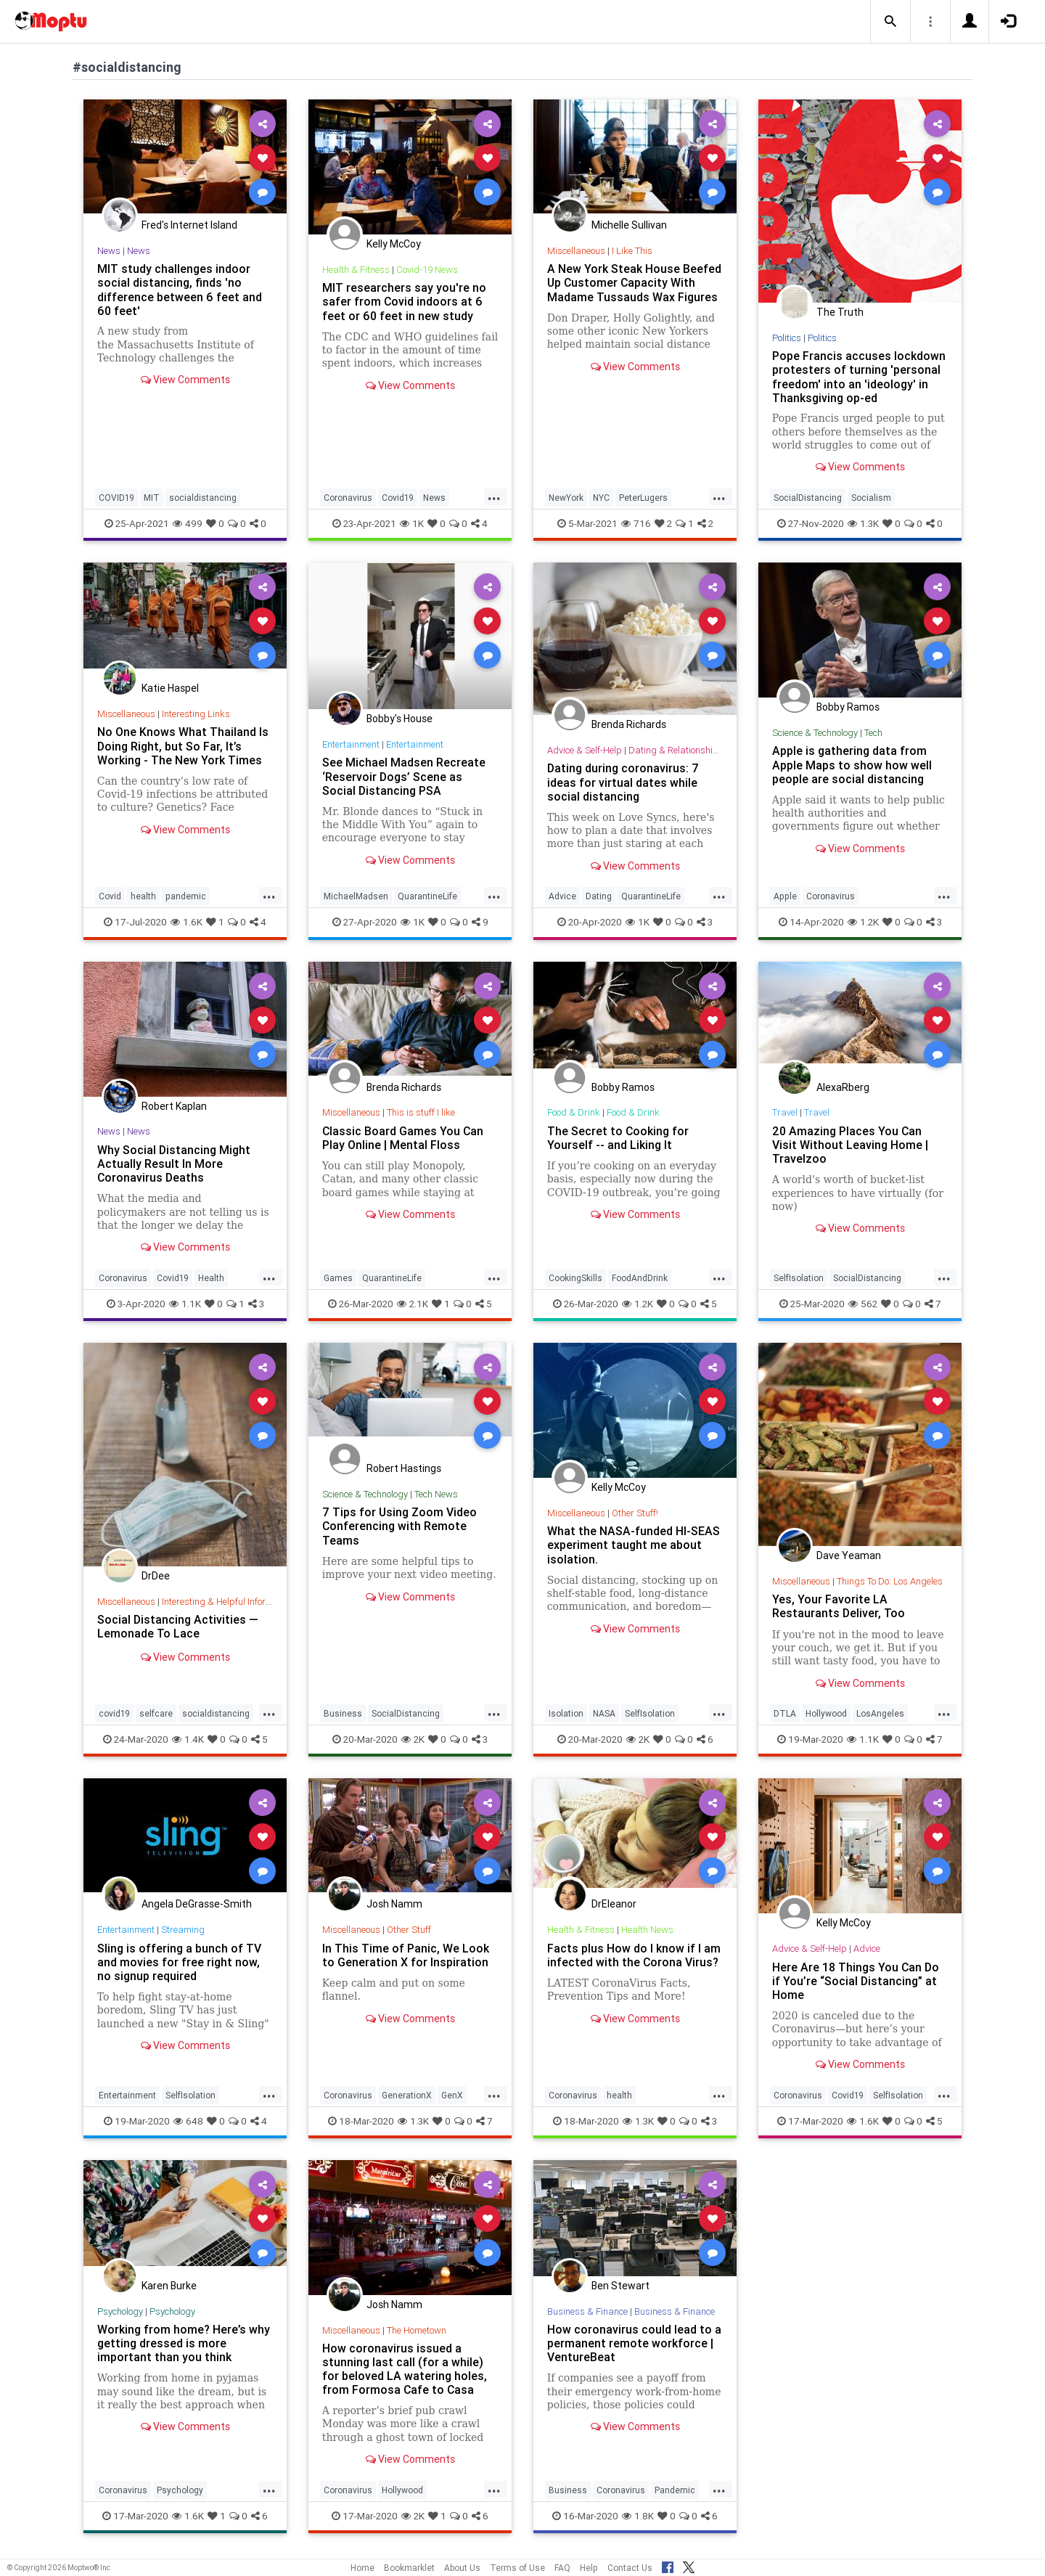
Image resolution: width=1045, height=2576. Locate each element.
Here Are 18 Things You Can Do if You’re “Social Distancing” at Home (856, 1981)
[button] (890, 22)
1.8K (638, 2515)
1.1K (185, 1303)
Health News (647, 1929)
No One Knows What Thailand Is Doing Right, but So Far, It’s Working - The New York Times (183, 745)
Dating (599, 896)
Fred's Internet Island (189, 225)
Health (211, 1277)
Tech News (436, 1494)
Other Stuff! (635, 1513)
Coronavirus (348, 497)
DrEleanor (613, 1903)
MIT (152, 497)
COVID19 (116, 497)
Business (343, 1713)
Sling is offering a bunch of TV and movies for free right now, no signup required (179, 1962)
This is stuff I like (421, 1112)
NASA (604, 1713)
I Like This (632, 251)
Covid (110, 896)
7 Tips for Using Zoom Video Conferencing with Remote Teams (399, 1526)
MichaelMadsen (356, 896)
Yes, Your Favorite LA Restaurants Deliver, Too (838, 1606)
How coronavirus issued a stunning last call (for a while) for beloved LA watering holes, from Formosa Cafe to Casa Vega (404, 2376)
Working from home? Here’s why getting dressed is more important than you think (183, 2343)
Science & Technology (815, 733)
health (143, 896)
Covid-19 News (427, 269)
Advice (562, 896)
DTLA (785, 1713)
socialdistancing (203, 497)
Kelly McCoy (393, 243)
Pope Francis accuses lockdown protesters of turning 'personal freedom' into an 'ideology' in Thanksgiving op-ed (859, 376)
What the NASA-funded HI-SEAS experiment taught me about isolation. (633, 1545)
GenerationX (407, 2095)
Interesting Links (196, 714)
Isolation (566, 1713)
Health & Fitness (356, 269)
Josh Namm (394, 1903)
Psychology (120, 2311)
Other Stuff (409, 1929)
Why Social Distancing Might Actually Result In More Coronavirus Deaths (173, 1163)
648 (188, 2120)
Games (338, 1277)
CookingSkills (575, 1277)
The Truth (840, 312)
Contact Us (629, 2567)
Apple (785, 896)
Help (589, 2567)
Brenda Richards (628, 724)
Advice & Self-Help (584, 750)
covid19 (114, 1713)
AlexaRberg (842, 1087)
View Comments (185, 379)
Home (362, 2567)
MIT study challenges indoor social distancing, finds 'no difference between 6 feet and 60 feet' (179, 289)
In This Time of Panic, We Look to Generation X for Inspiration (405, 1955)
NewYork (566, 497)
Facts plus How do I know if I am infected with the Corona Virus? (634, 1955)
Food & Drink (573, 1112)
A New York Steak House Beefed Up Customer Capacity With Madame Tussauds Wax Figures (634, 282)
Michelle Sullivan (629, 225)
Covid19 (398, 497)
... (494, 496)
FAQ (562, 2567)
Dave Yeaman (848, 1555)
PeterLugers (643, 497)
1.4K (188, 1739)
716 (636, 523)
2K (413, 1739)
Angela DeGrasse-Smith (197, 1903)
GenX (452, 2095)
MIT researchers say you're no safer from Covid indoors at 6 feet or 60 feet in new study (404, 301)
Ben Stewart (620, 2285)
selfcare (156, 1713)
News (108, 251)
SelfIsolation (799, 1277)
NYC (601, 497)
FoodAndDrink (640, 1277)
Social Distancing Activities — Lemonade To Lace (177, 1626)
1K (412, 523)
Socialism (871, 497)
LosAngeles (880, 1713)
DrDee (156, 1575)
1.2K (863, 921)
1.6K (186, 921)
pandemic (185, 896)
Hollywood (826, 1713)
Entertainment (351, 744)
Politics (786, 338)
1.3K (863, 523)
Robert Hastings (403, 1468)
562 (862, 1303)
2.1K (412, 1303)
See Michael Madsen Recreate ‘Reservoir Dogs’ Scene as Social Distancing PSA (403, 776)
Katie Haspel (170, 688)
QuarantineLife (427, 896)
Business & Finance (587, 2311)
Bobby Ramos (848, 706)
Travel (785, 1112)
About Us (462, 2567)
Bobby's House (399, 718)
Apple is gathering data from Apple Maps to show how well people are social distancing (852, 764)
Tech (873, 733)
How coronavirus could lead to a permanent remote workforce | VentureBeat (634, 2343)
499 (187, 523)
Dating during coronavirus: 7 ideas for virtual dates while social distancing (623, 782)
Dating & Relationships (676, 750)
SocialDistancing (808, 497)
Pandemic (675, 2490)
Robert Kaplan (174, 1106)
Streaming (183, 1929)
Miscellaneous (576, 251)
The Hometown (416, 2330)
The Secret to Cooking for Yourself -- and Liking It (618, 1138)
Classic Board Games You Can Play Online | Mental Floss (403, 1138)
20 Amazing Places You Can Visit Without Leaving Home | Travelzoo (850, 1145)
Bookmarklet (409, 2567)
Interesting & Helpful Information (228, 1601)
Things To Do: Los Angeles (890, 1581)
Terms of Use (517, 2567)
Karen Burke (169, 2285)
